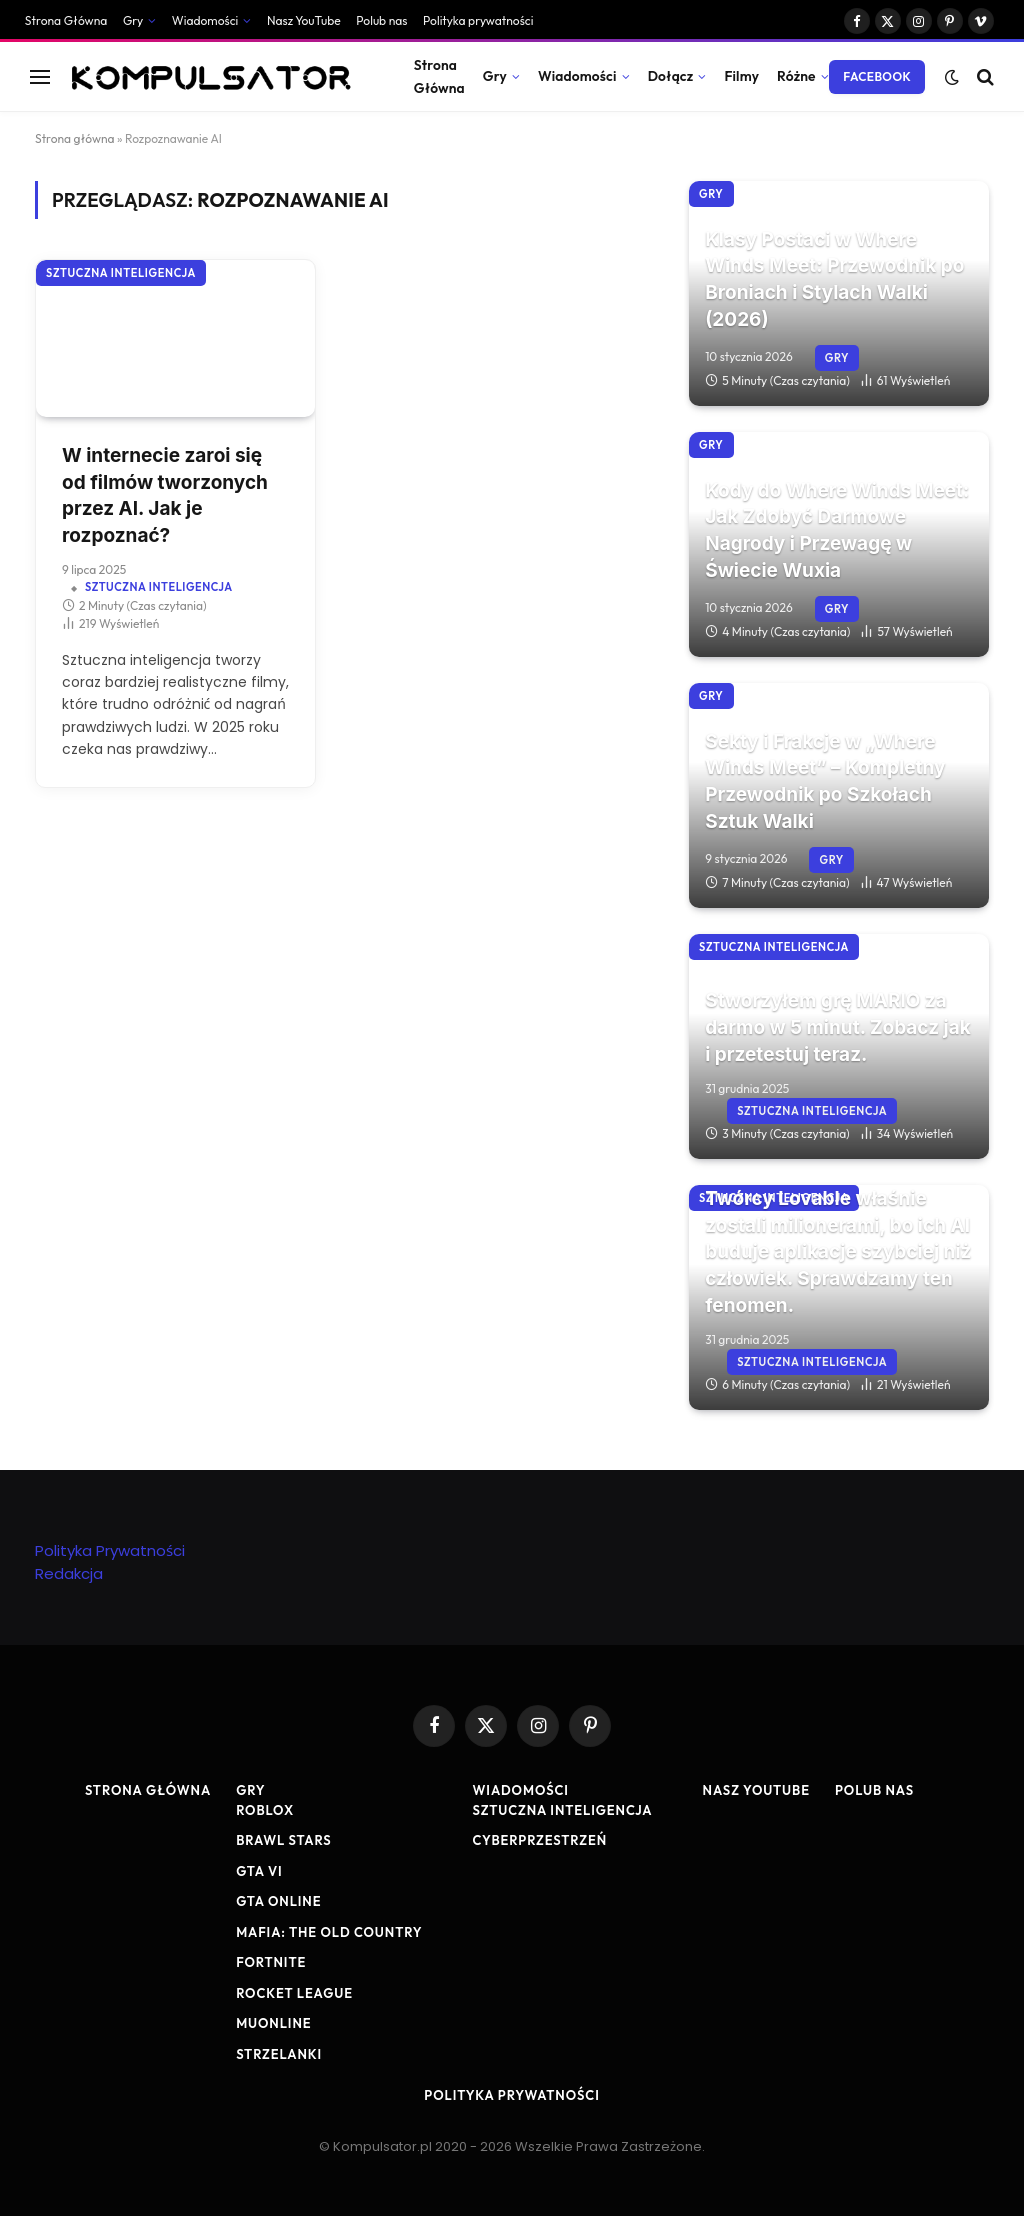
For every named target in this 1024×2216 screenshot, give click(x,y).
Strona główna (75, 138)
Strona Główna (66, 20)
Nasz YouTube (304, 20)
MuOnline (273, 2023)
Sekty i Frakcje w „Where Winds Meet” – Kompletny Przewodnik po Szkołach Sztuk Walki (825, 781)
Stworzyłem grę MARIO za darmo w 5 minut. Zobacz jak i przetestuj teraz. (838, 1027)
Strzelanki (279, 2054)
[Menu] (40, 76)
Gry (133, 20)
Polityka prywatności (478, 20)
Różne (796, 76)
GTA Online (278, 1901)
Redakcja (69, 1573)
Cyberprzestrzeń (540, 1840)
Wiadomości (205, 20)
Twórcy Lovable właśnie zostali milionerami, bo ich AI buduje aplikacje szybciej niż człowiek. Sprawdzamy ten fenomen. (838, 1251)
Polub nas (381, 20)
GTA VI (259, 1871)
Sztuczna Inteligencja (121, 273)
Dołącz (671, 76)
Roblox (265, 1810)
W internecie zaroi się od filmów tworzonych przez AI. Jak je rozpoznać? (165, 495)
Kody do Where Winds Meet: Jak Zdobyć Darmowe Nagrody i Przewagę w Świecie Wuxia (837, 530)
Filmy (741, 76)
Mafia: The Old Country (329, 1932)
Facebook (877, 76)
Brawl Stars (283, 1840)
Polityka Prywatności (110, 1550)
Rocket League (294, 1993)
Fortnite (271, 1962)
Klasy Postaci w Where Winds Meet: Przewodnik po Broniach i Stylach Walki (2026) (834, 279)
